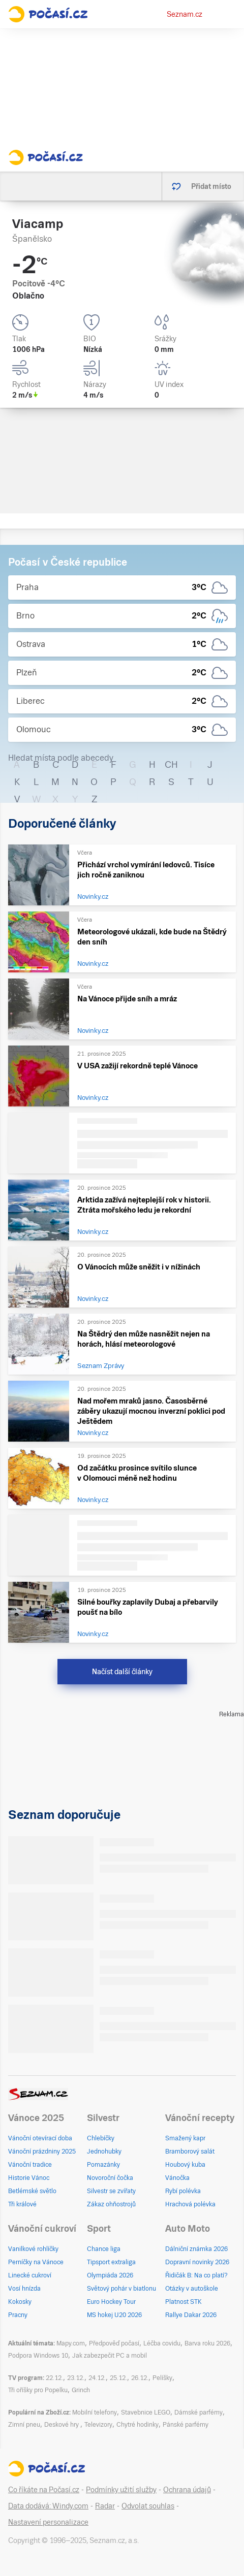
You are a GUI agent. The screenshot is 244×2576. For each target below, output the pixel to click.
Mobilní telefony (94, 2412)
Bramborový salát (190, 2151)
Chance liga (103, 2249)
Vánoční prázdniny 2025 (42, 2151)
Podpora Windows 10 (38, 2355)
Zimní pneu (24, 2424)
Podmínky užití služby (121, 2490)
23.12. (75, 2378)
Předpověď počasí (114, 2343)
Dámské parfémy (198, 2412)
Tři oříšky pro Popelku (38, 2390)
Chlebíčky (100, 2138)
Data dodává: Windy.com (48, 2506)
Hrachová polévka (190, 2204)
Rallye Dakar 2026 (191, 2315)
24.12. (97, 2378)
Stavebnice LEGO (145, 2412)
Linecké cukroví (29, 2275)
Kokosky (20, 2301)
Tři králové (22, 2204)
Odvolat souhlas (147, 2506)
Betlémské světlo (32, 2191)
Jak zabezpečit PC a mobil (109, 2355)
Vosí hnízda (24, 2288)
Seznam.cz (184, 14)
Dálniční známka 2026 (196, 2249)
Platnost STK (183, 2301)
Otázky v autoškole (191, 2288)
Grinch (81, 2390)
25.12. (118, 2378)
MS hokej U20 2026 (114, 2315)
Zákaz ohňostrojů (111, 2204)
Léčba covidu (161, 2343)
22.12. (54, 2378)
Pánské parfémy (185, 2424)
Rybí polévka (183, 2191)
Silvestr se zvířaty (111, 2191)
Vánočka (177, 2177)
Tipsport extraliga (111, 2262)
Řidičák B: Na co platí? (196, 2275)
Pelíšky (162, 2378)
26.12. (139, 2378)
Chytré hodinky (137, 2424)
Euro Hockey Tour (111, 2301)
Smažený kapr (185, 2138)
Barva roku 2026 (207, 2343)
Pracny (17, 2315)
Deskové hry (62, 2424)
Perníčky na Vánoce (36, 2262)
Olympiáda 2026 (110, 2275)
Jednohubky (104, 2151)
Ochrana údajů (187, 2490)
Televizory (98, 2424)
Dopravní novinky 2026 (197, 2262)
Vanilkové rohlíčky (33, 2249)
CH (171, 764)
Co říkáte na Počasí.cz (43, 2490)
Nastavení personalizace (48, 2522)
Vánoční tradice (30, 2164)
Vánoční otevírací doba (40, 2138)
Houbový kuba (185, 2164)
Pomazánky (103, 2164)
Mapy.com (70, 2343)
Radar (105, 2506)
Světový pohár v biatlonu (121, 2288)
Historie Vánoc (28, 2177)
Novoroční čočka (110, 2177)
